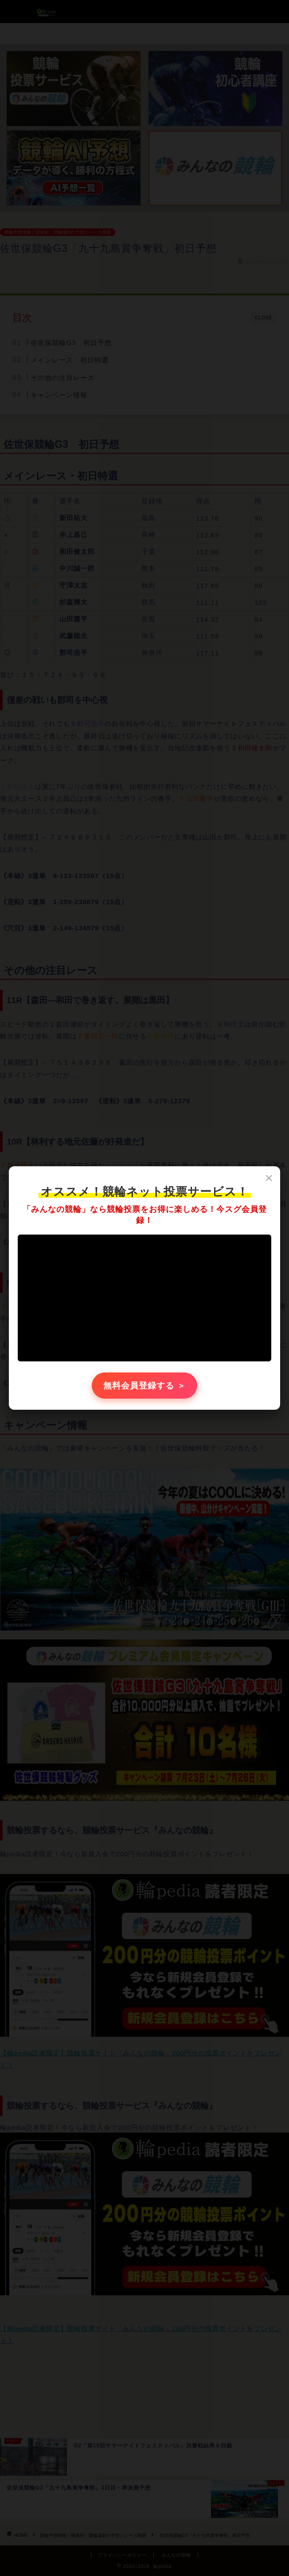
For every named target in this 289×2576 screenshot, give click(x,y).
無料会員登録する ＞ (145, 1385)
